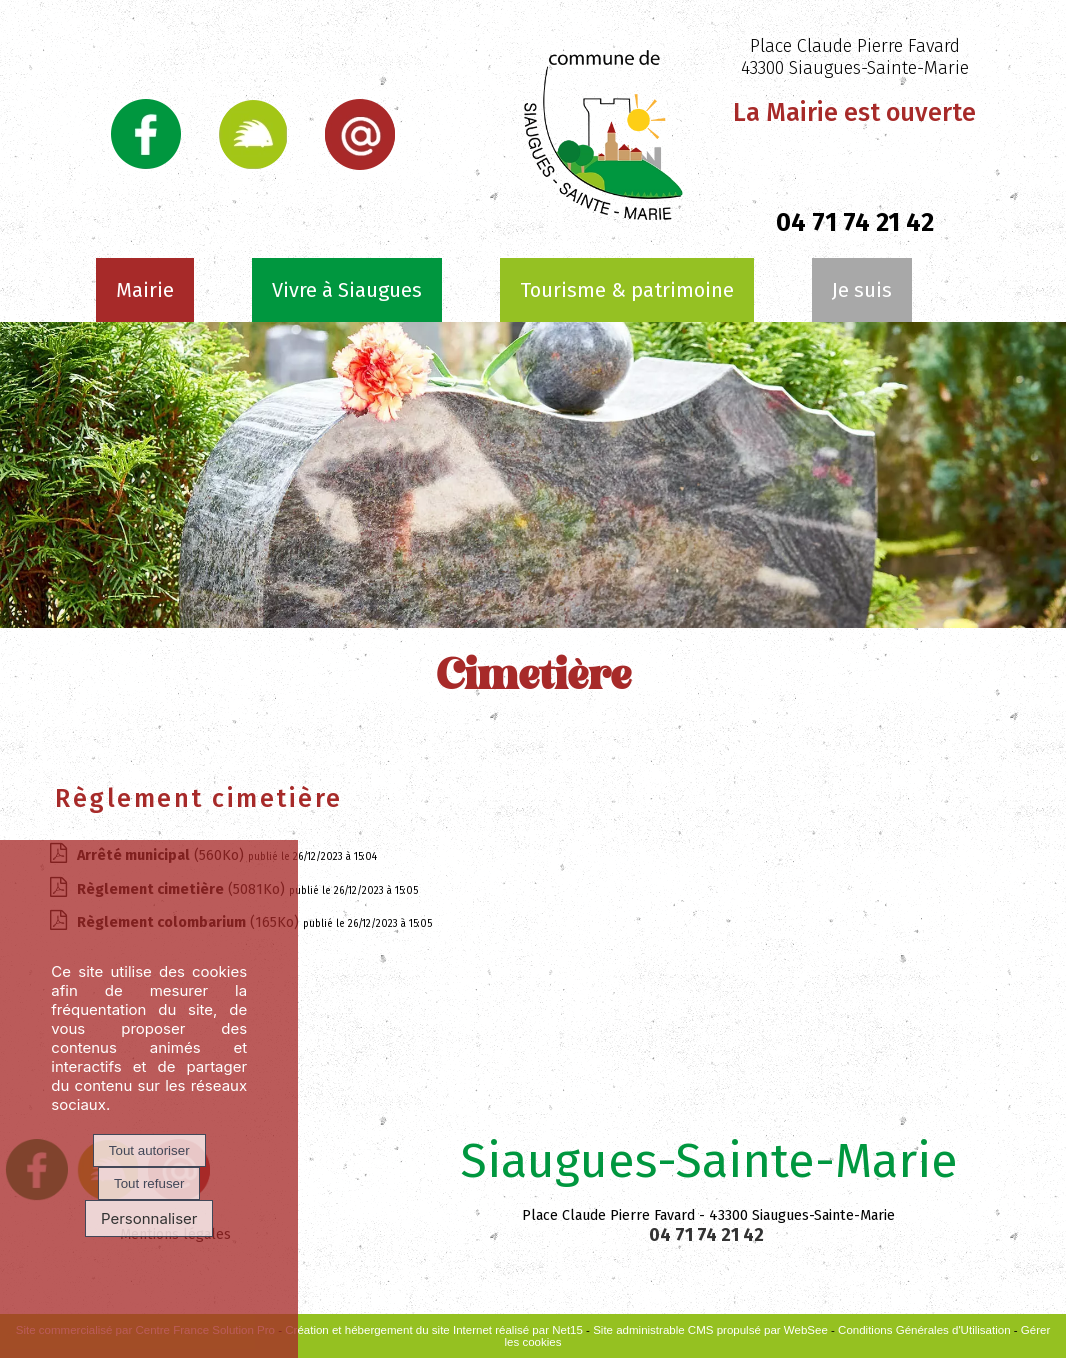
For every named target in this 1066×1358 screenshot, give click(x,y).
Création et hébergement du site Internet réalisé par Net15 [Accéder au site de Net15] (434, 1330)
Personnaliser (149, 1218)
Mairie (145, 290)
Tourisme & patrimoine (627, 290)
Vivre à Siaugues (347, 290)
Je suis (862, 290)
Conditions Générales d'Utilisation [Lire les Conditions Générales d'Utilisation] (924, 1330)
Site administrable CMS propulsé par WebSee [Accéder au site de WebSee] (710, 1330)
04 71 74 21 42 (855, 223)
